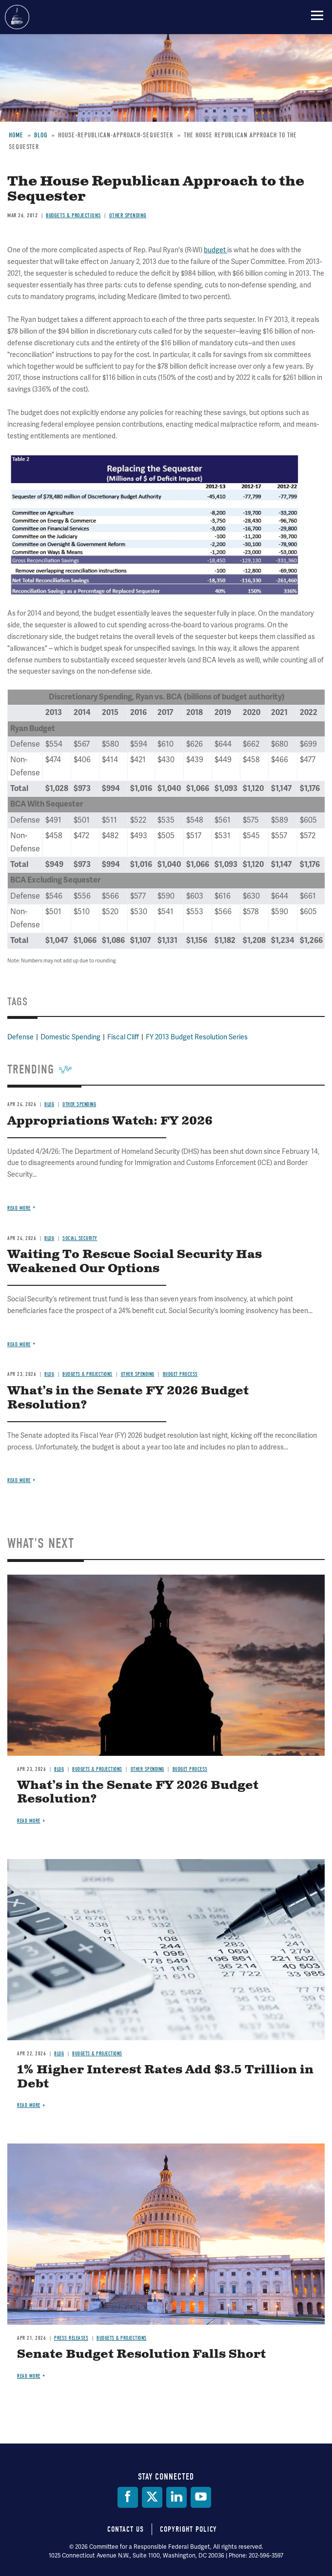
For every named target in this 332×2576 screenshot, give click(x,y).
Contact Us (125, 2529)
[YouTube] (201, 2497)
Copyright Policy (188, 2529)
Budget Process (190, 1769)
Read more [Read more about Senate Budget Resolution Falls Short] (28, 2376)
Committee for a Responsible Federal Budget (17, 17)
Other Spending (147, 1769)
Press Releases (71, 2338)
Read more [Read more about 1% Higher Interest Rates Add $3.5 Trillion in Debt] (28, 2105)
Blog (59, 1769)
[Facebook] (127, 2497)
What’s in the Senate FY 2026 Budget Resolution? (137, 1792)
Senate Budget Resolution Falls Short (141, 2354)
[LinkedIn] (176, 2497)
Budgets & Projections (97, 1769)
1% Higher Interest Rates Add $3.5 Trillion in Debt (165, 2077)
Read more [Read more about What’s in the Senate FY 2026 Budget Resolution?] (28, 1821)
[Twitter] (152, 2497)
